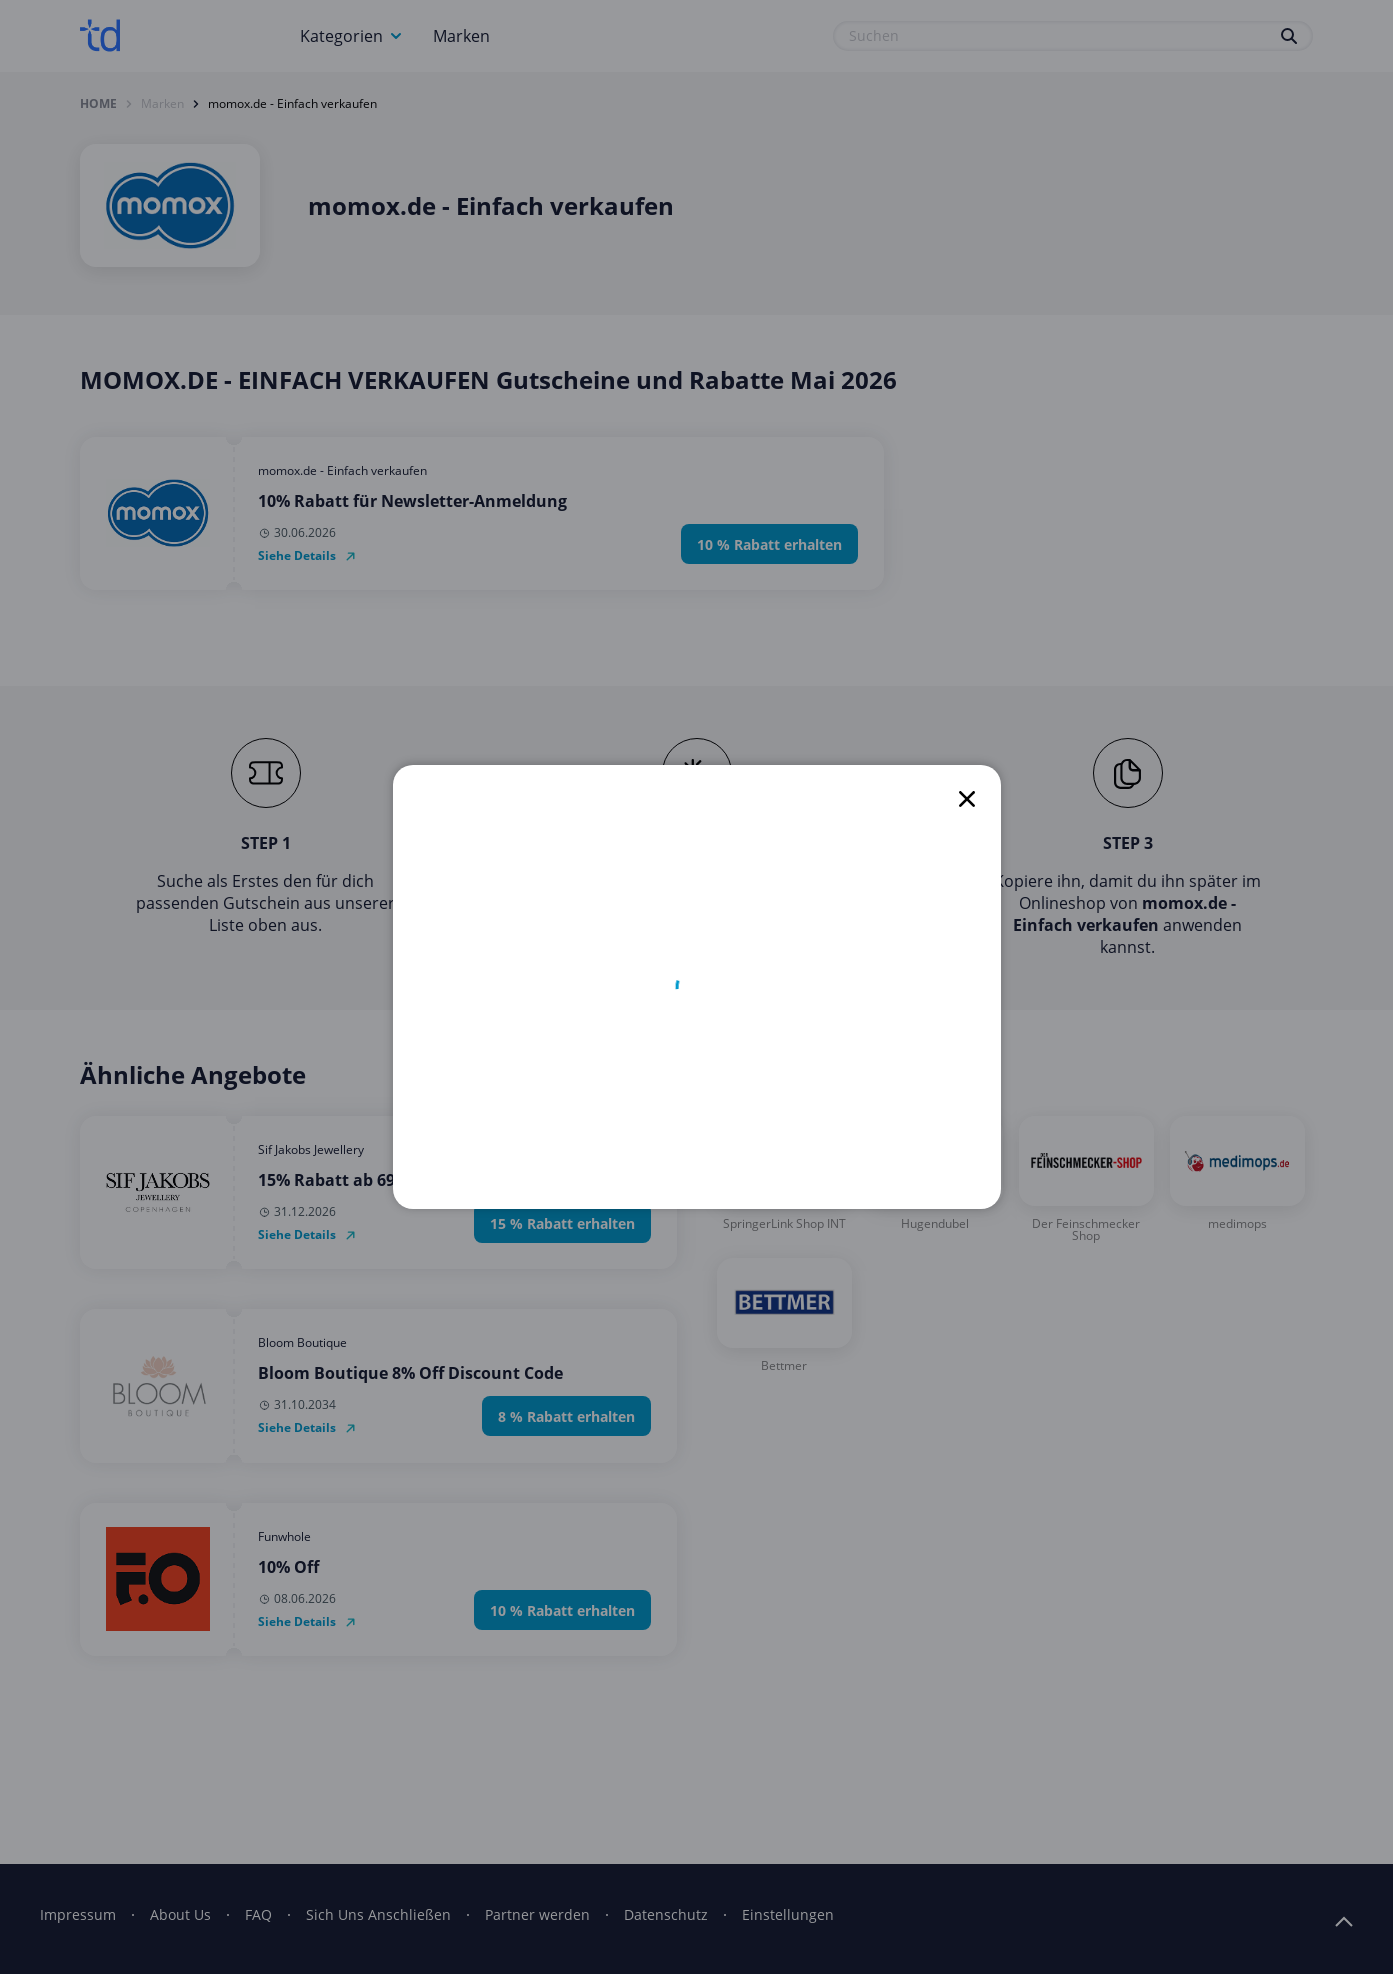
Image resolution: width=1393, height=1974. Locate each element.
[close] (967, 799)
